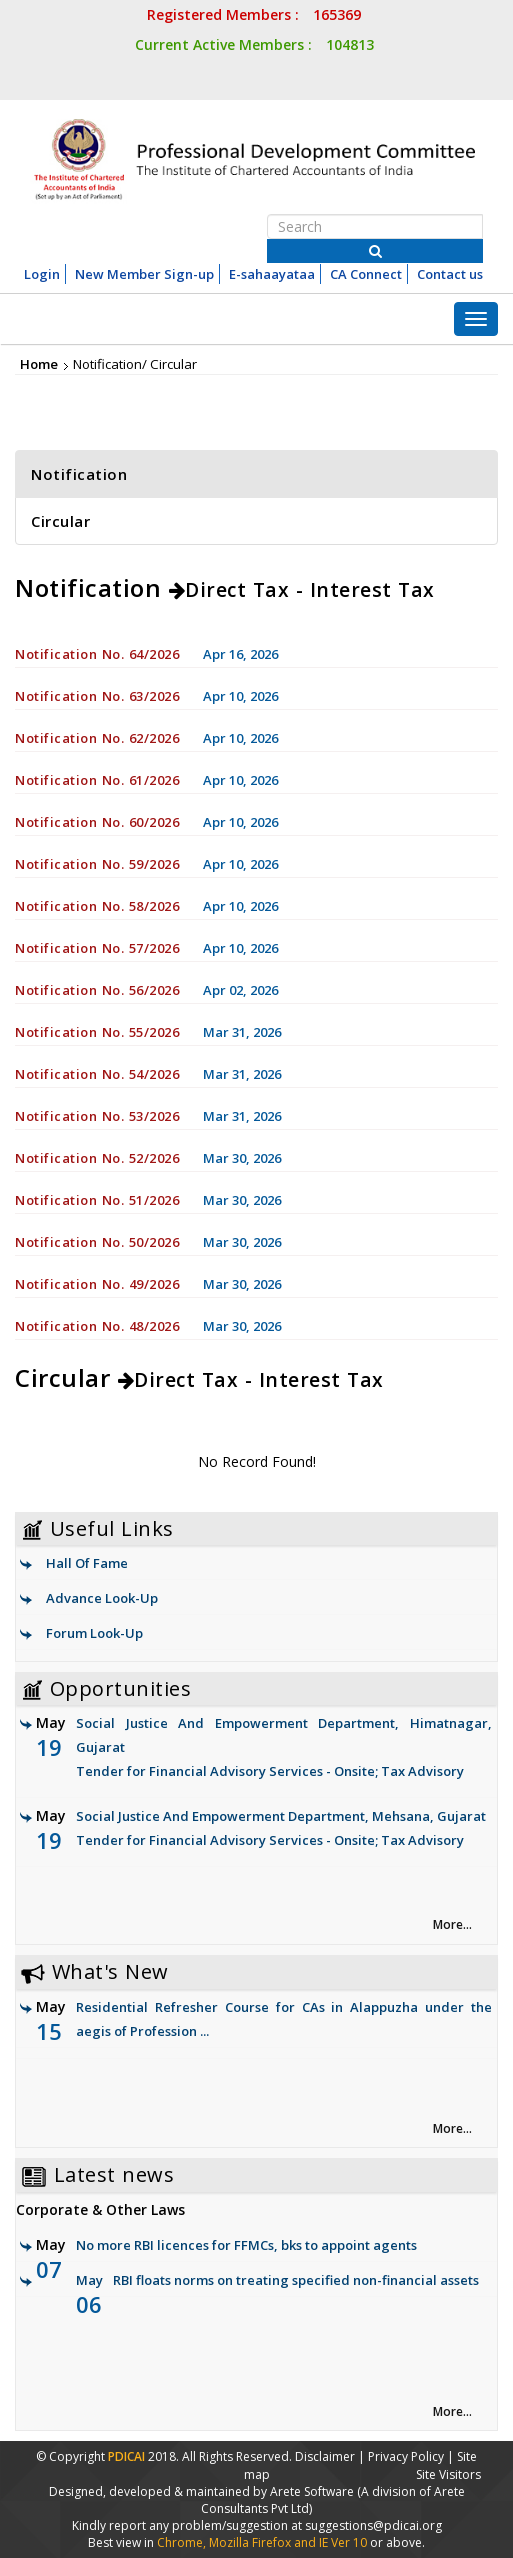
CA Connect (366, 274)
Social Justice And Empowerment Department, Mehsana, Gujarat (264, 1829)
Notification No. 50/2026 (97, 1242)
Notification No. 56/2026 (97, 990)
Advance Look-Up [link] (102, 1598)
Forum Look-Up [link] (94, 1633)
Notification (79, 474)
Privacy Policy (406, 2456)
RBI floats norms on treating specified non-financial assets (296, 2280)
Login (42, 274)
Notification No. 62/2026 (97, 738)
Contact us (450, 274)
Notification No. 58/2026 (97, 906)
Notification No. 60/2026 (97, 822)
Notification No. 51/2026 (97, 1200)
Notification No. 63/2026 (97, 696)
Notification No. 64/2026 (97, 654)
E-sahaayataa (272, 274)
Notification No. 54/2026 (97, 1074)
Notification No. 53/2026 (97, 1116)
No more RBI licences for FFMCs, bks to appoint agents (246, 2245)
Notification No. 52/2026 (97, 1158)
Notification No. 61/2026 (97, 780)
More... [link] (452, 1924)
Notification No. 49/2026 (97, 1284)
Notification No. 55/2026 (97, 1032)
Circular (60, 521)
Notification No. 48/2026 (97, 1326)
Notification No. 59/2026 (97, 864)
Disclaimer (325, 2456)
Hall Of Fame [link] (87, 1563)
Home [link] (39, 364)
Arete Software (313, 2491)
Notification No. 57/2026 (97, 948)
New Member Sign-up (144, 274)
